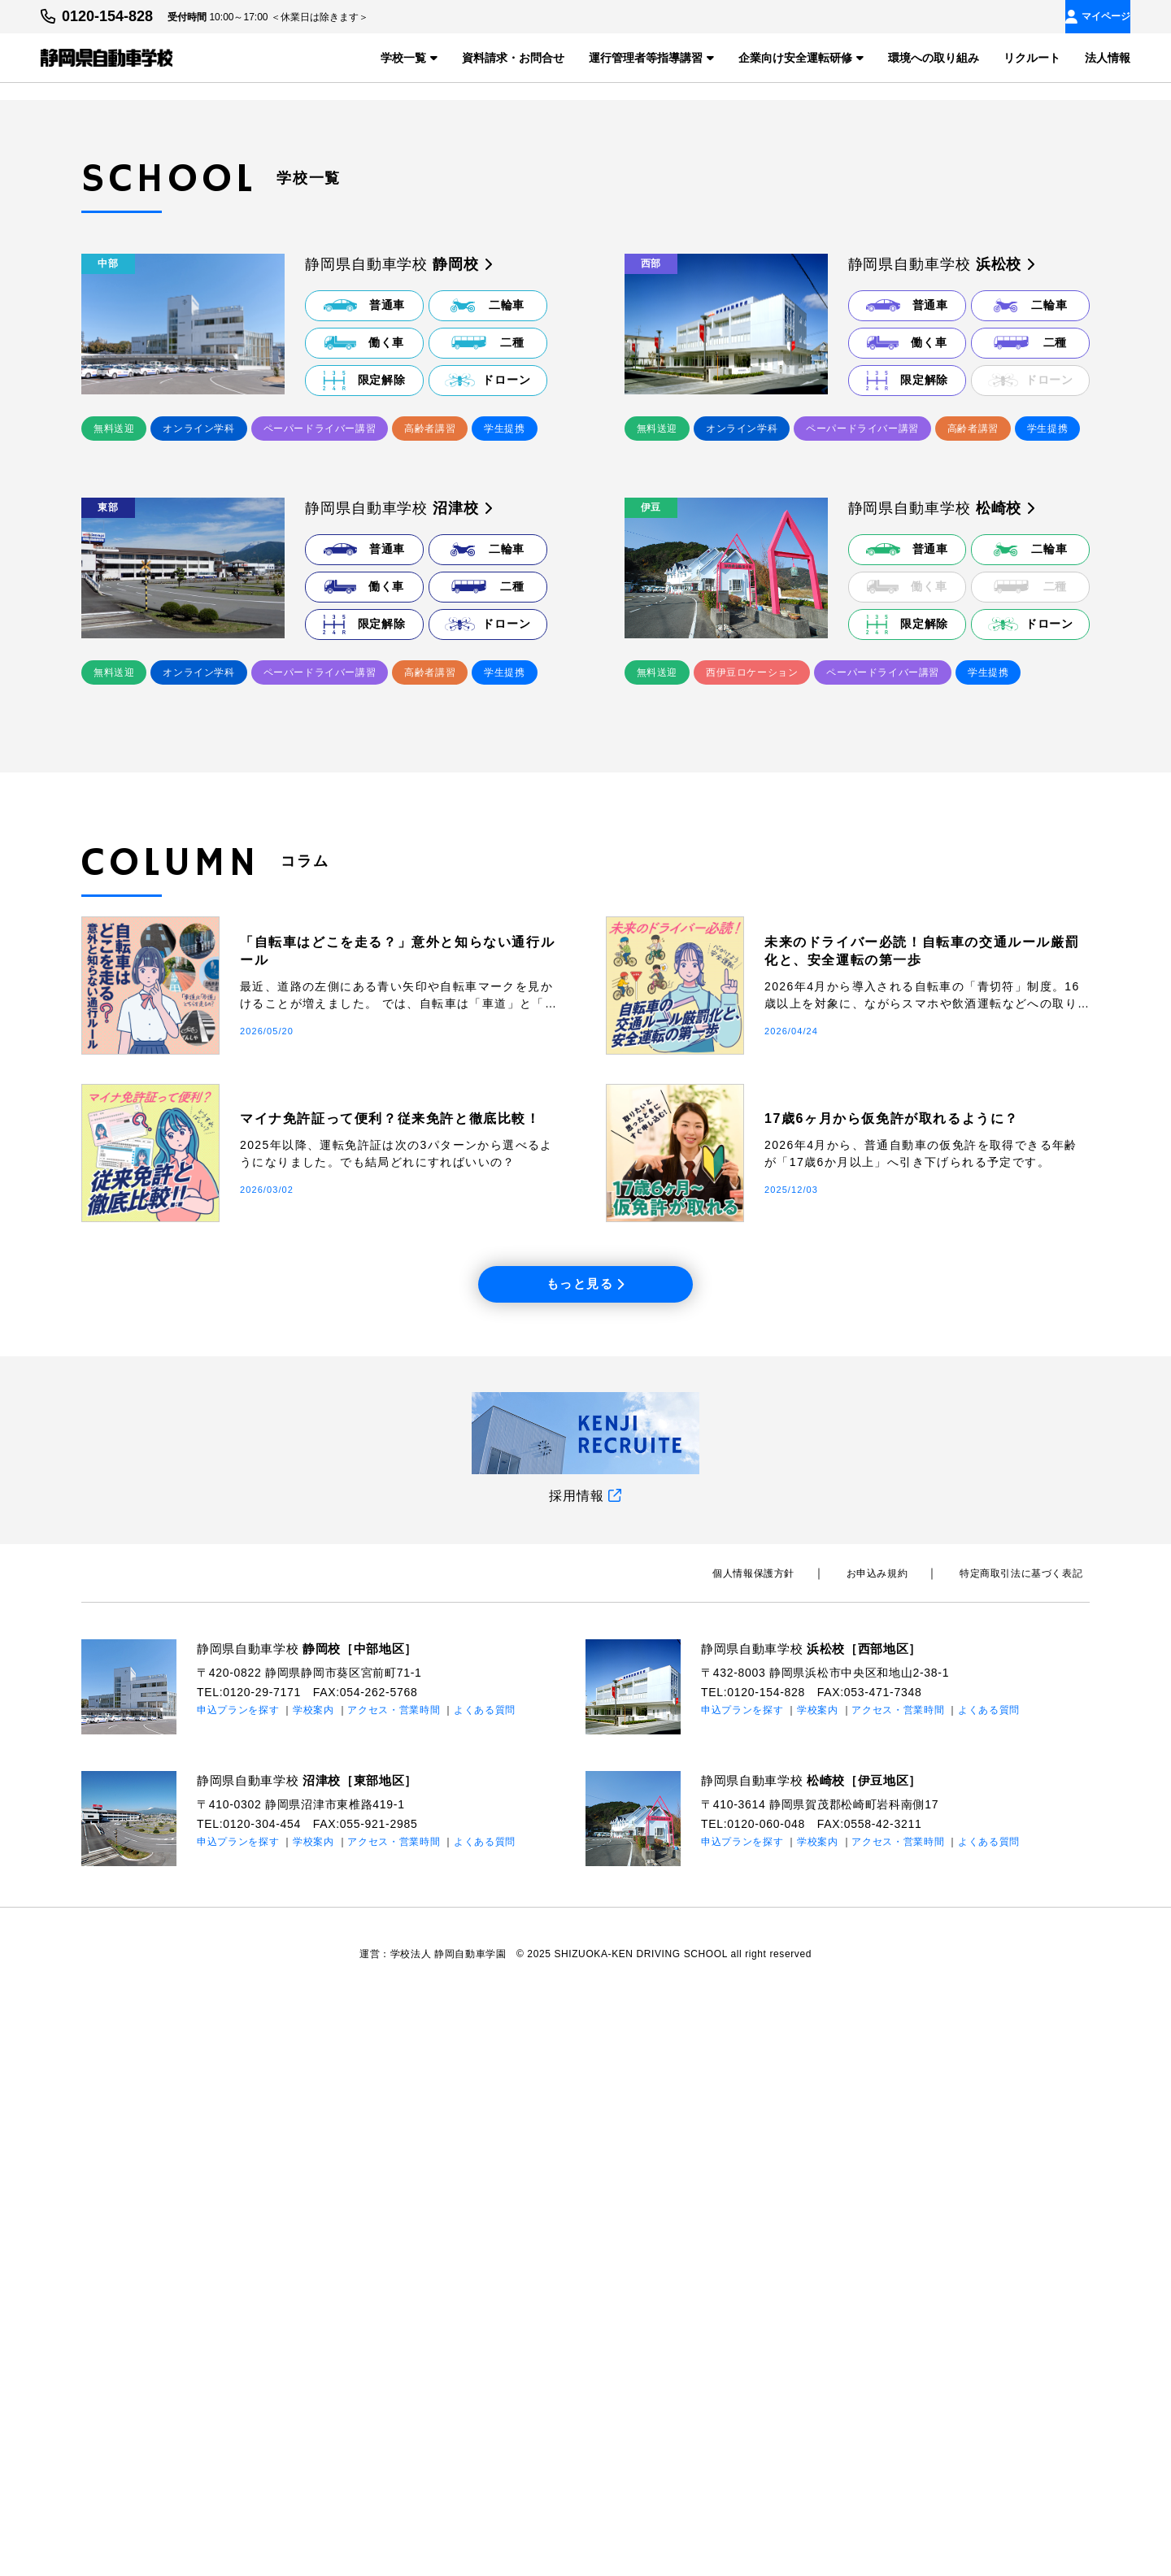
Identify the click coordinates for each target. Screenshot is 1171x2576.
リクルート (1031, 56)
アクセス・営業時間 (394, 2285)
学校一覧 (409, 56)
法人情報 (1107, 56)
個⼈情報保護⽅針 (790, 2149)
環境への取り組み (933, 56)
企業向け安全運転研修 (801, 56)
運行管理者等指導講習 (651, 56)
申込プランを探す (238, 2285)
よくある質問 (485, 2285)
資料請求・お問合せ (513, 56)
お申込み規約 (898, 2149)
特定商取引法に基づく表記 (1028, 2149)
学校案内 (313, 2285)
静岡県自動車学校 (314, 2224)
